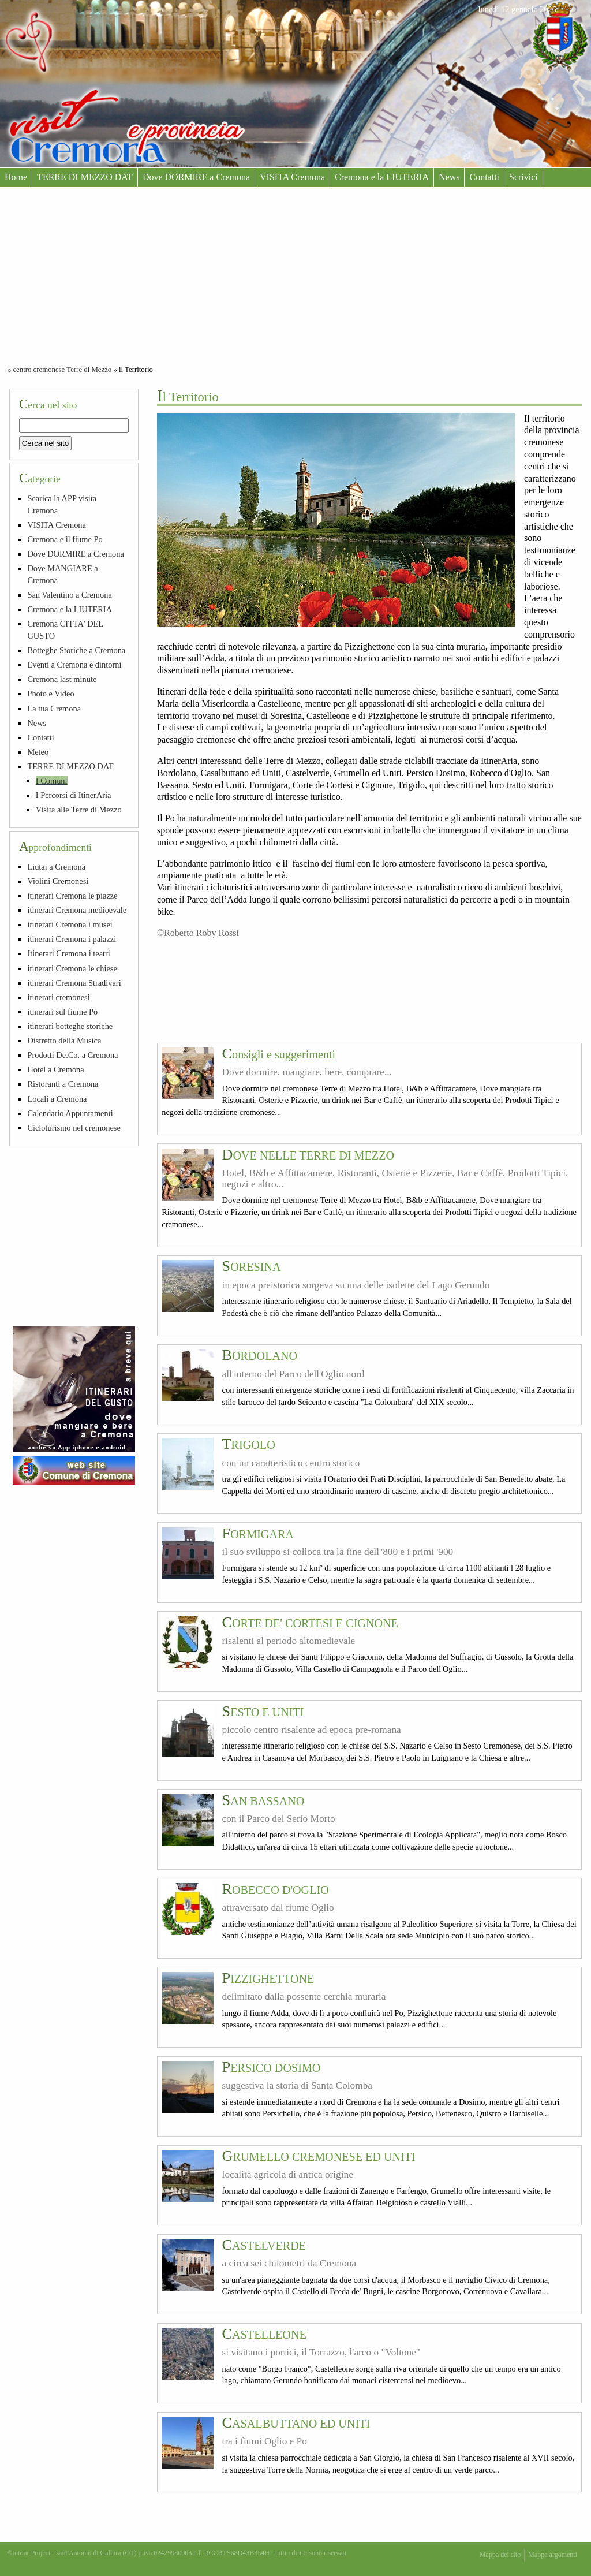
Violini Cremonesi (57, 881)
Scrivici (523, 177)
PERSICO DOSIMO (271, 2067)
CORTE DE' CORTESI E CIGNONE (310, 1623)
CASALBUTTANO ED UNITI (296, 2423)
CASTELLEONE (264, 2334)
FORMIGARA (258, 1534)
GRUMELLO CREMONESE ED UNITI (319, 2156)
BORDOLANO (260, 1355)
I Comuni (52, 780)
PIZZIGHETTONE (268, 1979)
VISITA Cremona (292, 177)
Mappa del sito (500, 2555)
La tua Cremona (54, 708)
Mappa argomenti (552, 2555)
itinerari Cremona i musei (69, 924)
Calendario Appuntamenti (70, 1113)
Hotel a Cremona (55, 1069)
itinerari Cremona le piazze (72, 895)
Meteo (37, 751)
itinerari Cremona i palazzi (71, 939)
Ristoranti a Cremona (62, 1083)
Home (16, 177)
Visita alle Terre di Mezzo (79, 809)
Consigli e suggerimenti (279, 1054)
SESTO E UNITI (263, 1712)
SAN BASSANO (263, 1801)
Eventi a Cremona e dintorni (74, 664)
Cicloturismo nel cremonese (73, 1127)
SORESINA (251, 1267)
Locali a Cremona (57, 1099)
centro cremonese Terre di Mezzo (62, 370)
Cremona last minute (61, 679)
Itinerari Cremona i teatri (68, 953)
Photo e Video (50, 693)
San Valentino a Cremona (69, 594)
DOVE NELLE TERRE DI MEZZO (308, 1155)
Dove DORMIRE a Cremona (196, 177)
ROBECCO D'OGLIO (275, 1890)
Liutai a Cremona (56, 866)
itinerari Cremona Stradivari (74, 982)
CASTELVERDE (264, 2245)
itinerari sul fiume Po (62, 1011)
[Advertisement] (295, 273)
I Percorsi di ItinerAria (73, 795)
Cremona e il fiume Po (64, 539)
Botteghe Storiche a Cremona (76, 650)
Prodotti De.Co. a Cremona (72, 1055)
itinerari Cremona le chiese (72, 968)
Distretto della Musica (64, 1040)
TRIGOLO (248, 1444)
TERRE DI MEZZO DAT (85, 177)
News (449, 177)
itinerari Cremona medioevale (76, 910)
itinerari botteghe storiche (70, 1026)
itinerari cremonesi (58, 997)
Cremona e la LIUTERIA (382, 177)
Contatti (484, 177)
